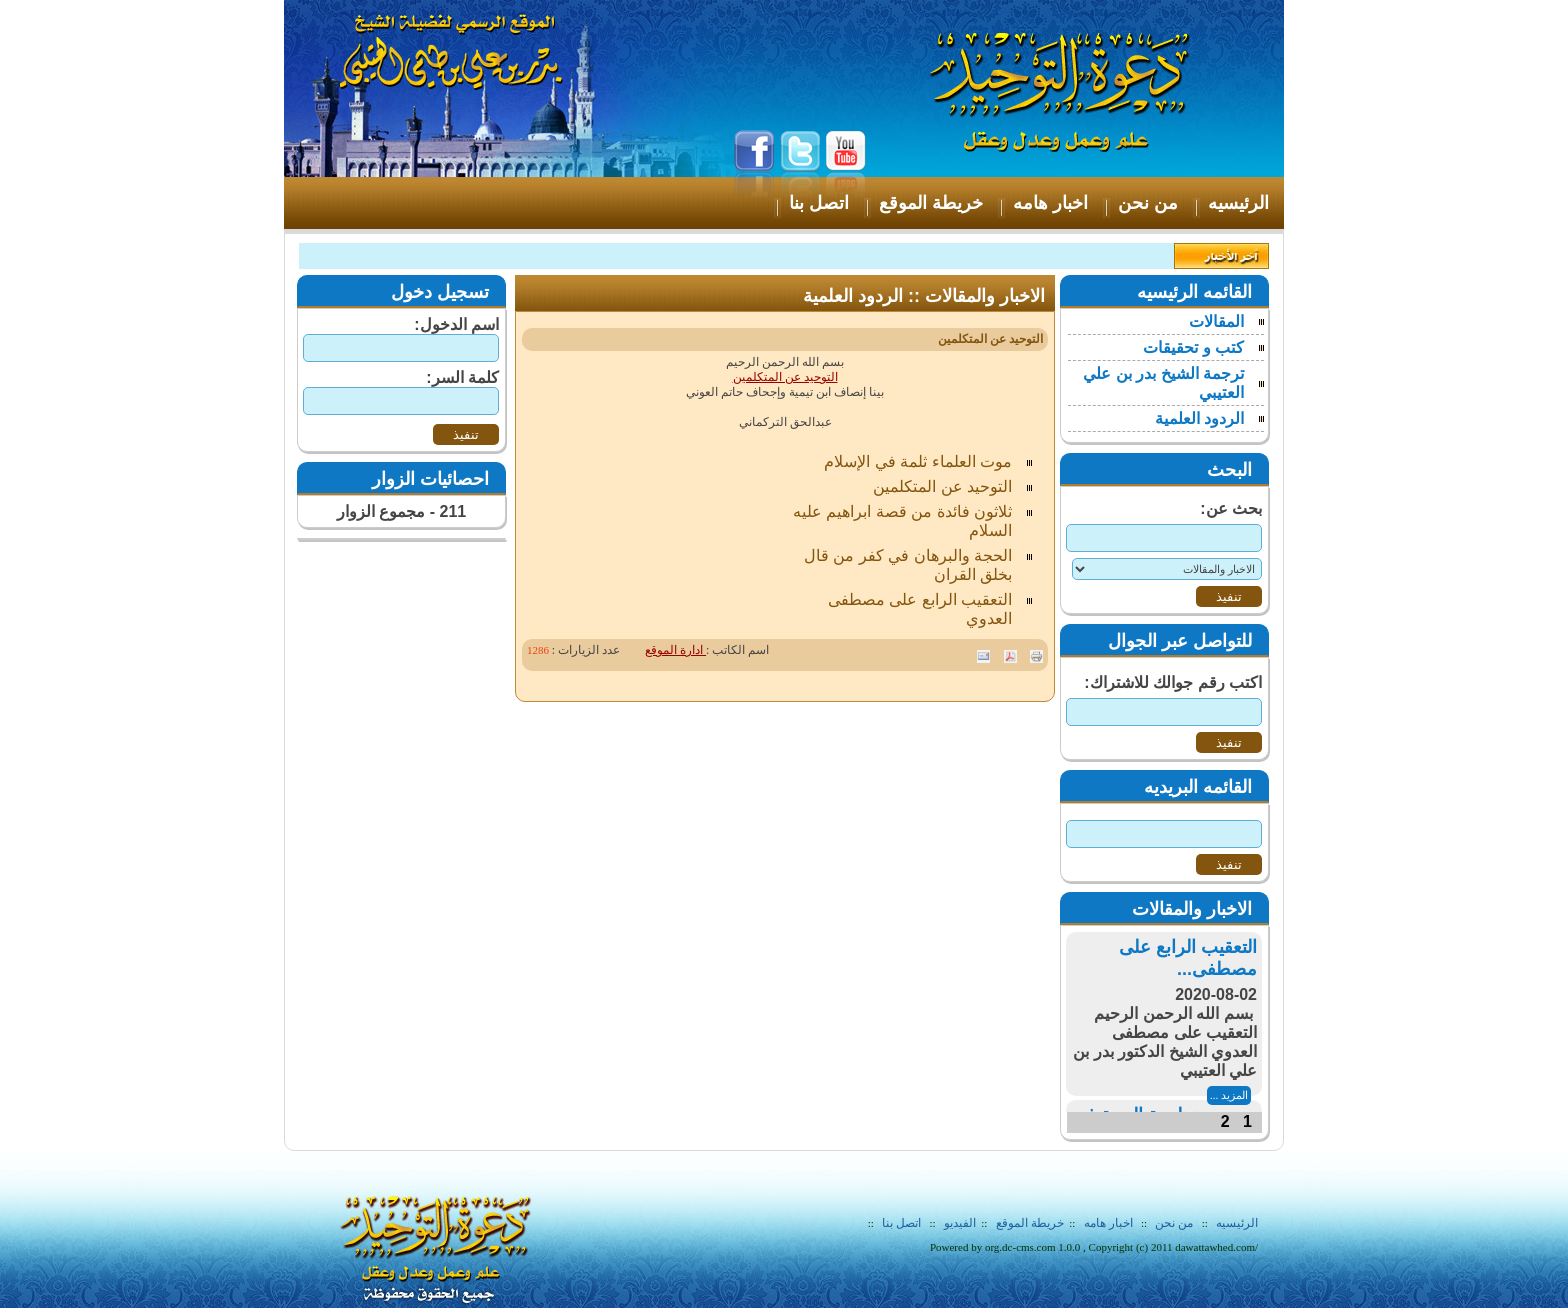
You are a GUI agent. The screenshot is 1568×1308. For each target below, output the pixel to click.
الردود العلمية (1199, 418)
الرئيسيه (1237, 1223)
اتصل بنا (901, 1223)
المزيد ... (1229, 1095)
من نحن (1174, 1223)
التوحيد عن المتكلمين (785, 377)
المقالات (1216, 321)
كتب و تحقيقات (1193, 347)
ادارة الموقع (675, 650)
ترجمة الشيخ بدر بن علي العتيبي (1163, 383)
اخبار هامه (1107, 1223)
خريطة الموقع (1030, 1223)
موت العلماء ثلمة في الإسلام (918, 461)
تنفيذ (466, 434)
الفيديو (960, 1223)
